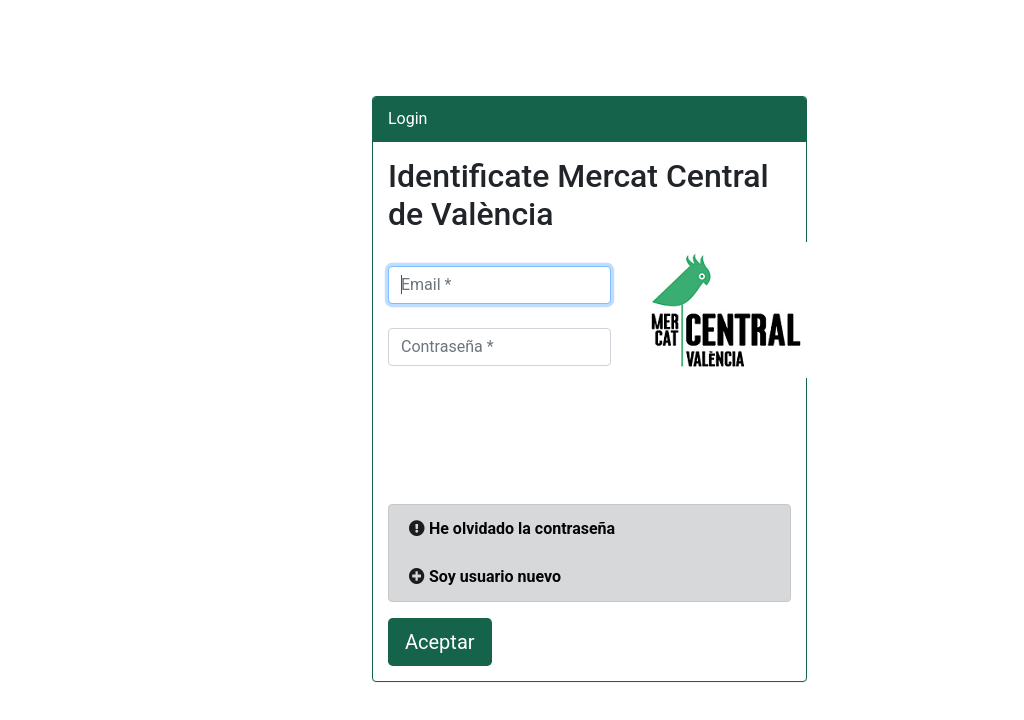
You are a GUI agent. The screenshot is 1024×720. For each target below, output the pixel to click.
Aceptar (440, 642)
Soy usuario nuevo (495, 576)
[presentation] (540, 441)
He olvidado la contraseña (522, 528)
